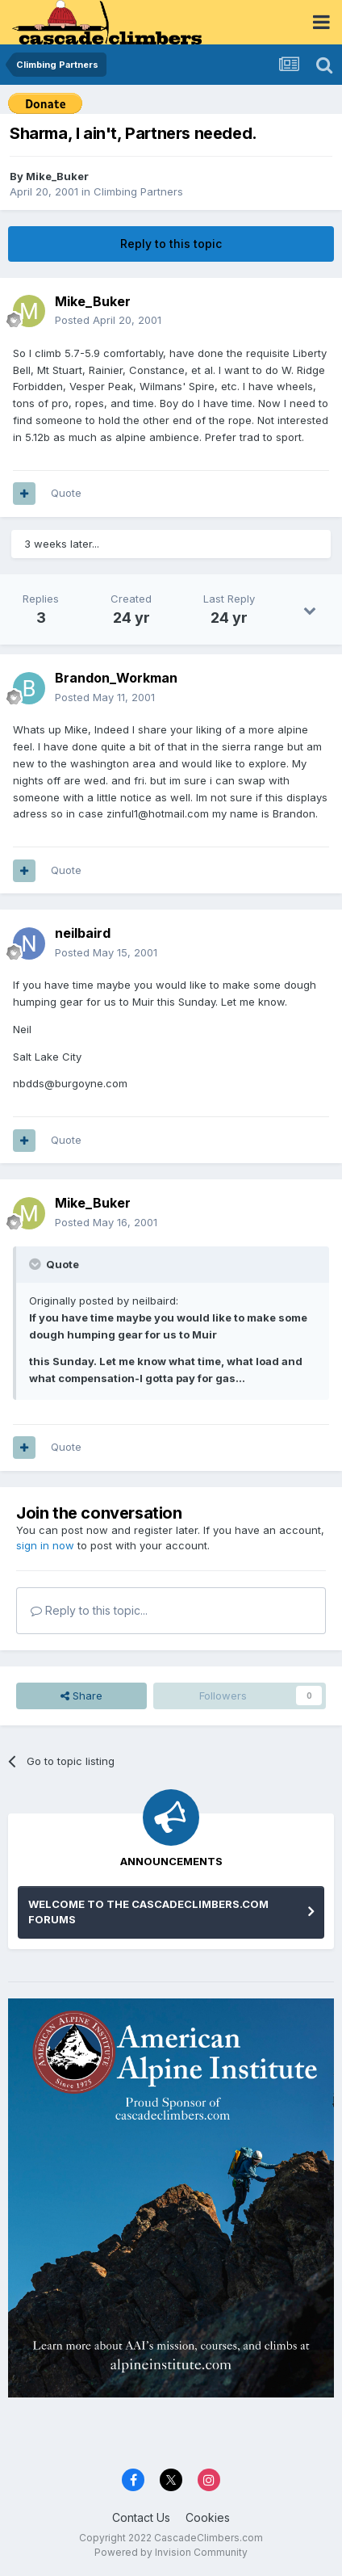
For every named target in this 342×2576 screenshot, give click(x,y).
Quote (66, 492)
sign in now (45, 1545)
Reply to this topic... (89, 1610)
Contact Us (141, 2517)
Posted (108, 319)
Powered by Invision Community (171, 2552)
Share (81, 1695)
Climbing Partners (138, 191)
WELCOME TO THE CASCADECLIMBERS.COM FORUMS (148, 1912)
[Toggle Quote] (36, 1264)
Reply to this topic (171, 243)
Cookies (208, 2517)
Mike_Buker (57, 176)
